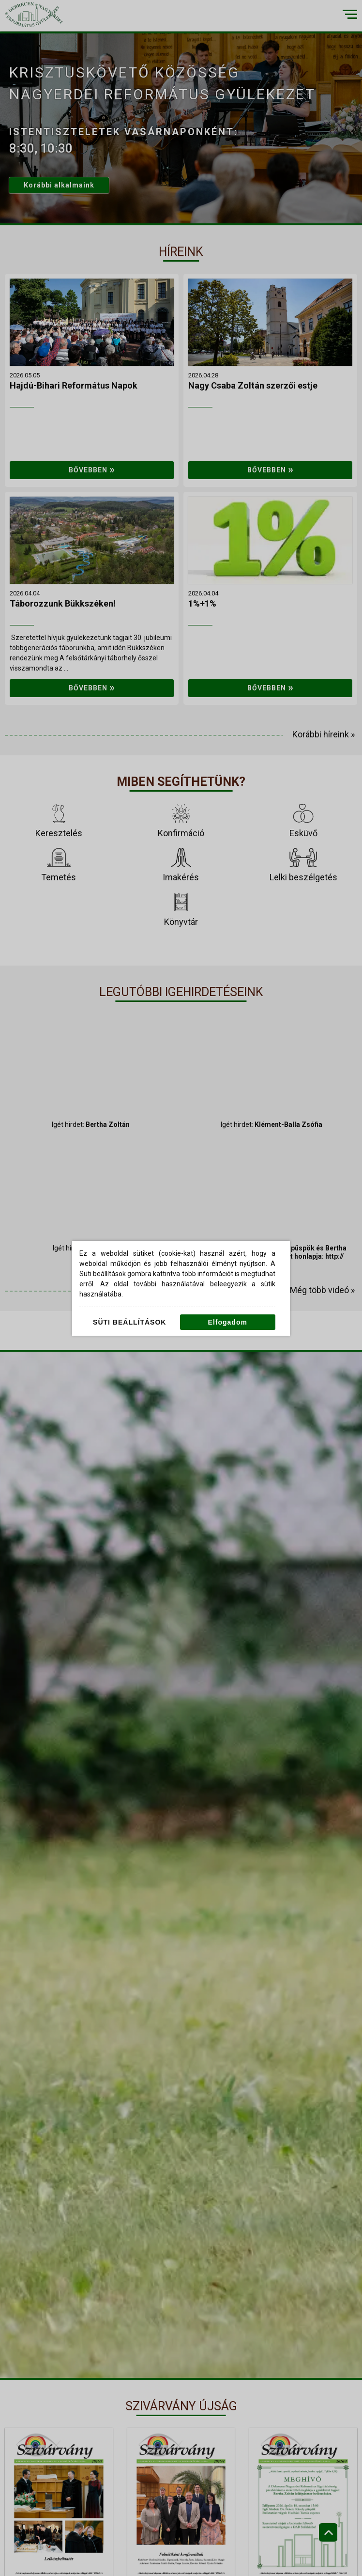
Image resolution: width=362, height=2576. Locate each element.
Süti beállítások (129, 1322)
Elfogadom (227, 1322)
